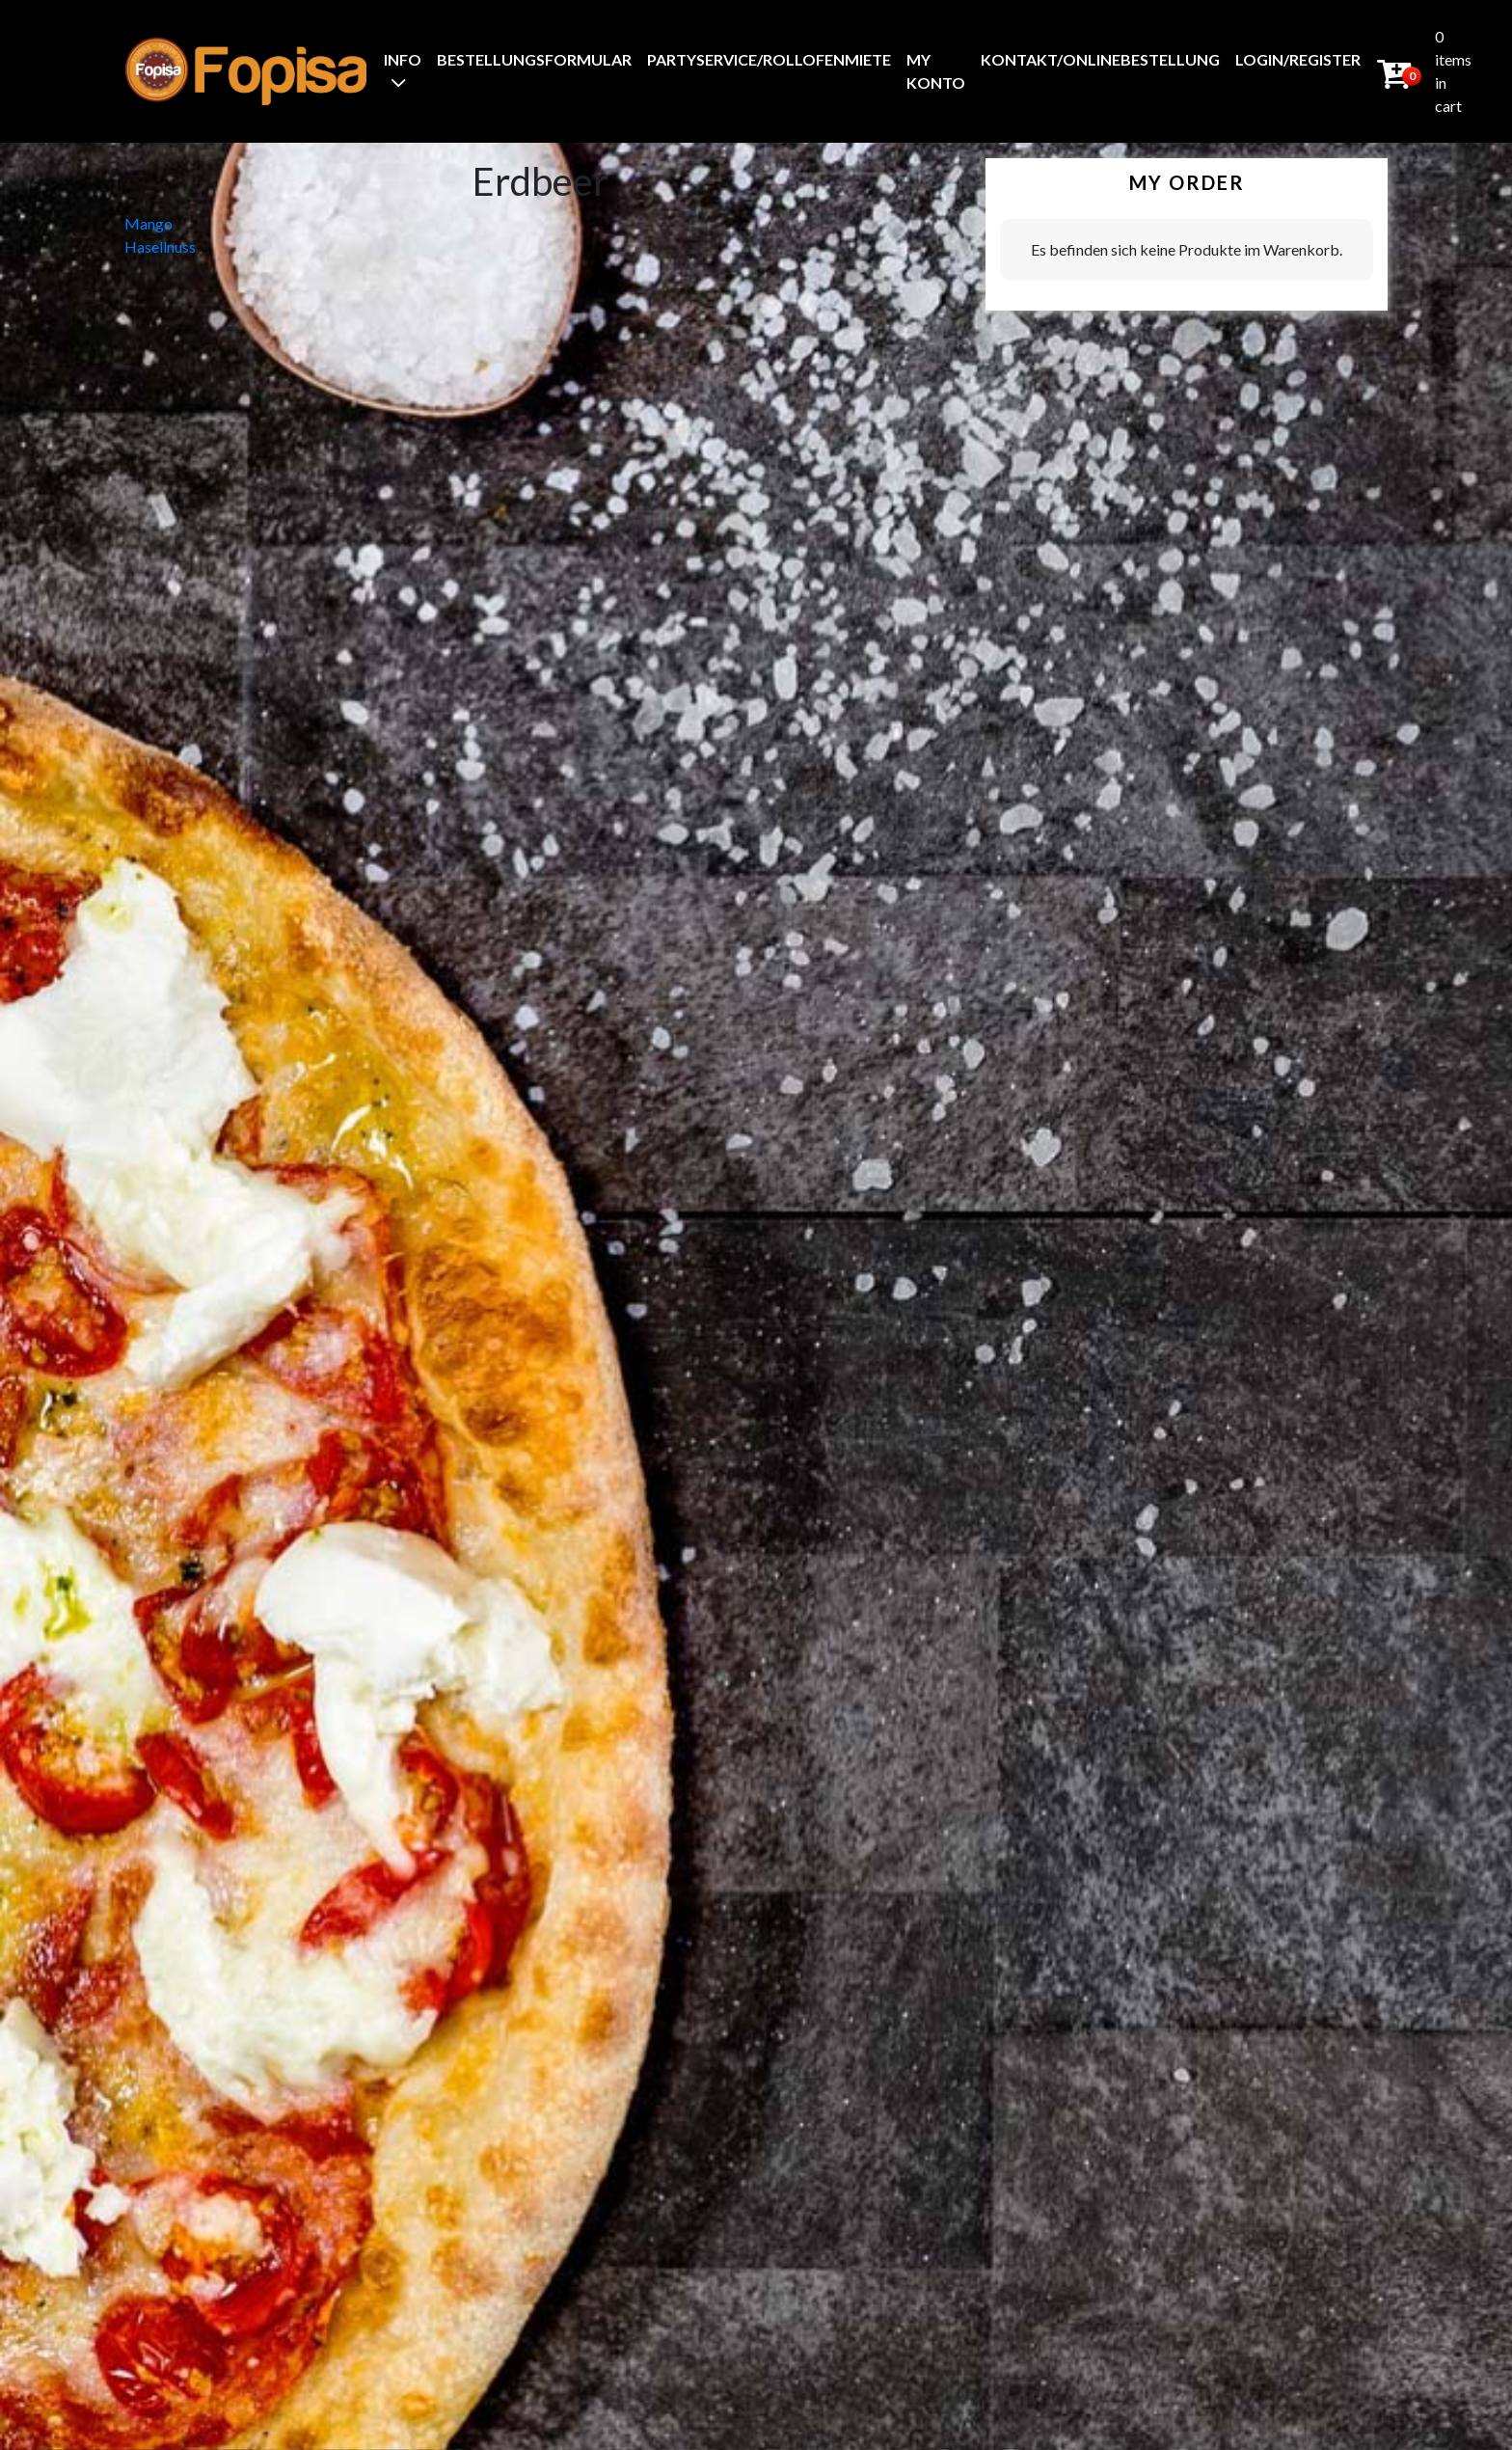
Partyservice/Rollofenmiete (769, 59)
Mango (148, 223)
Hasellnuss (160, 246)
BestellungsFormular (534, 59)
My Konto (935, 71)
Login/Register (1298, 59)
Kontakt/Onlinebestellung (1100, 59)
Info (402, 59)
